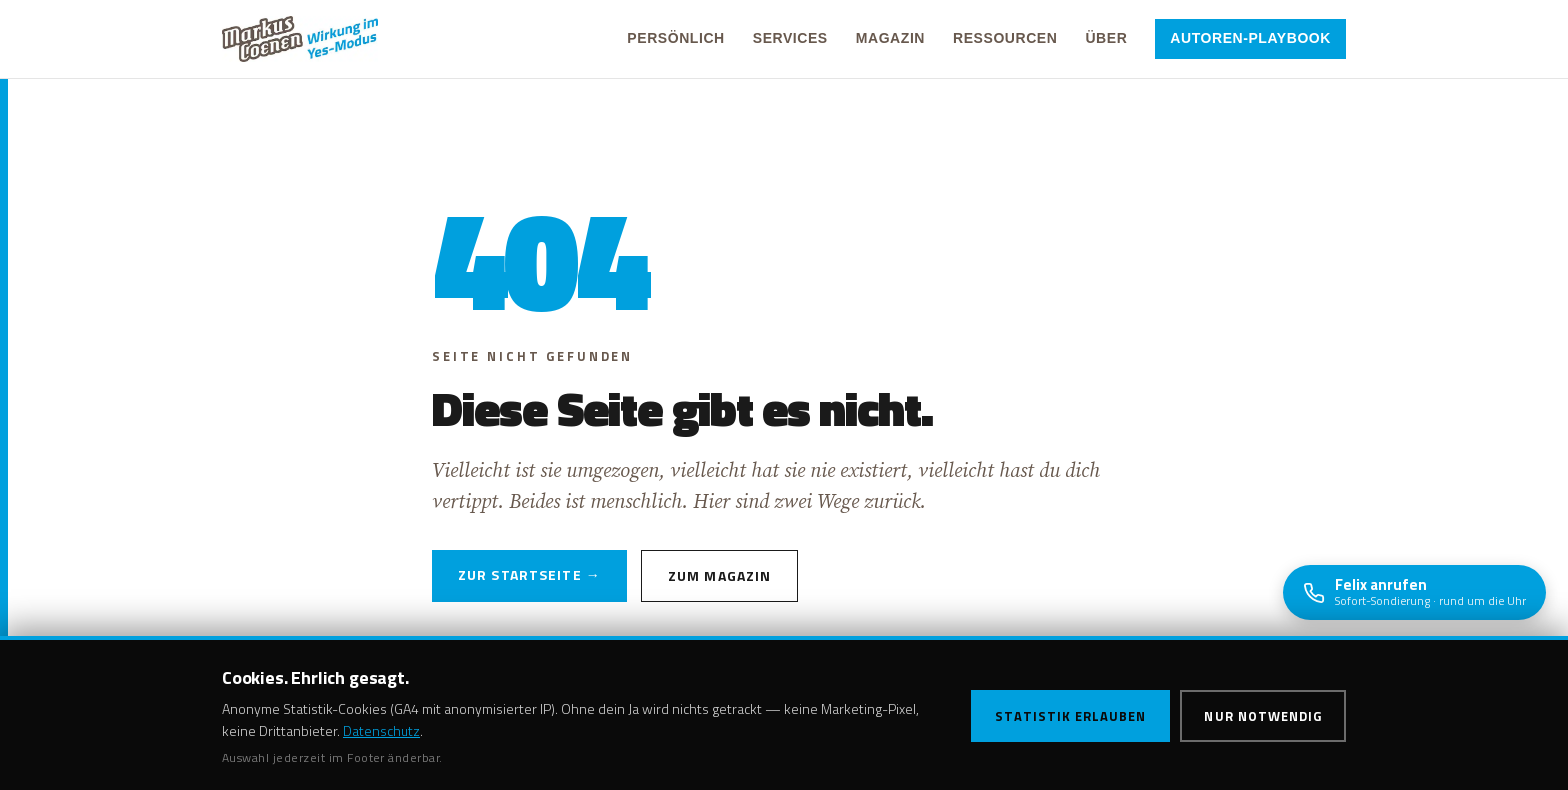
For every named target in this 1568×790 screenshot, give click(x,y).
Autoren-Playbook (1250, 38)
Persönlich (675, 38)
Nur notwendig (1263, 716)
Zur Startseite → (529, 574)
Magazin (890, 38)
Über (1106, 38)
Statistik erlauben (1071, 716)
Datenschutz (381, 730)
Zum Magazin (719, 575)
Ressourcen (1005, 38)
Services (790, 38)
